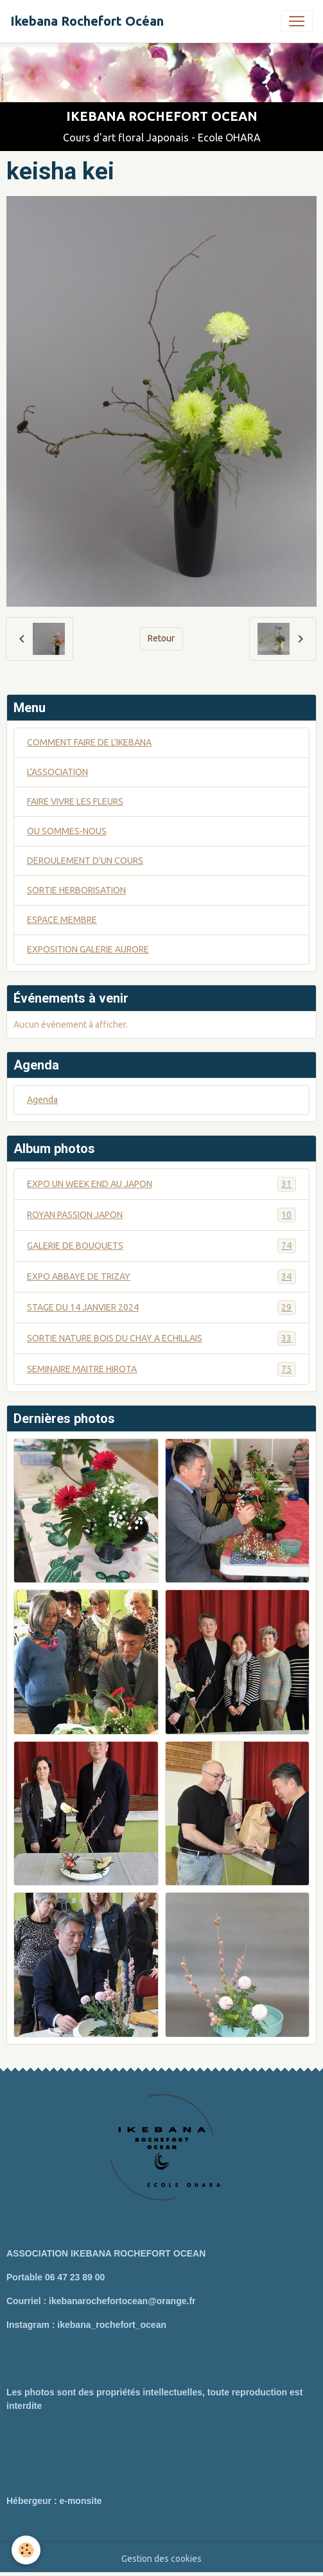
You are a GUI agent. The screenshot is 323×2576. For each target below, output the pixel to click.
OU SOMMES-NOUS (67, 831)
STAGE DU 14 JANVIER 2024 (161, 1307)
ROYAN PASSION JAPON (161, 1215)
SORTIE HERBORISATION (76, 890)
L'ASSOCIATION (57, 772)
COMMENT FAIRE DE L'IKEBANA (89, 742)
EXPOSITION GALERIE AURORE (88, 949)
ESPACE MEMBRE (62, 920)
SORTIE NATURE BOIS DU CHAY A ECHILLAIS (161, 1338)
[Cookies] (26, 2550)
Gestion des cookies (161, 2559)
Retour (161, 638)
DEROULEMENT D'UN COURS (85, 860)
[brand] (87, 21)
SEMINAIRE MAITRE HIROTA (161, 1369)
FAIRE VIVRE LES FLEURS (75, 801)
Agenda (42, 1100)
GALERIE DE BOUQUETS (161, 1246)
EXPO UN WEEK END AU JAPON (161, 1184)
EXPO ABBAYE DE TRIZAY (161, 1276)
